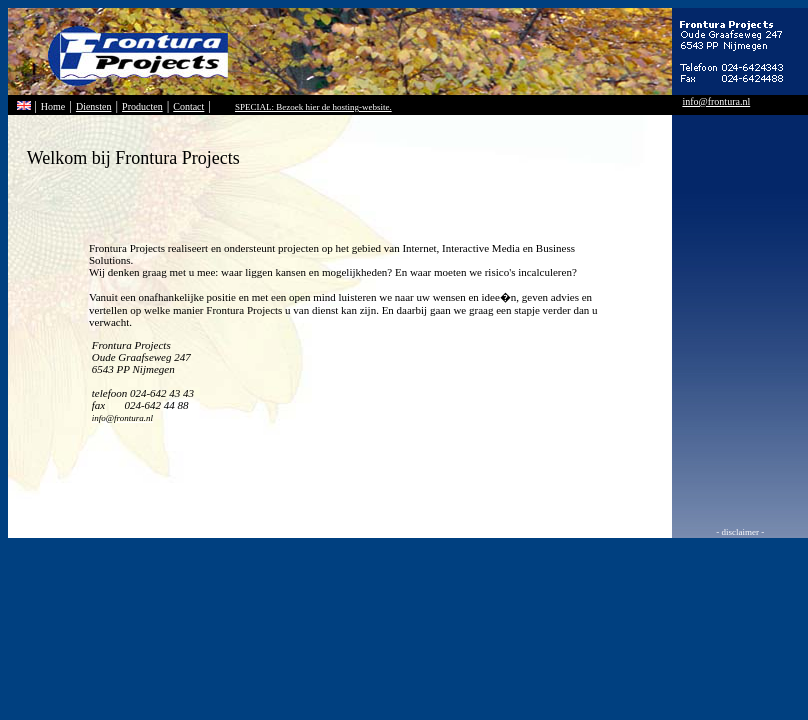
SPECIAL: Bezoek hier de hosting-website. (313, 107)
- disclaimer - (740, 532)
